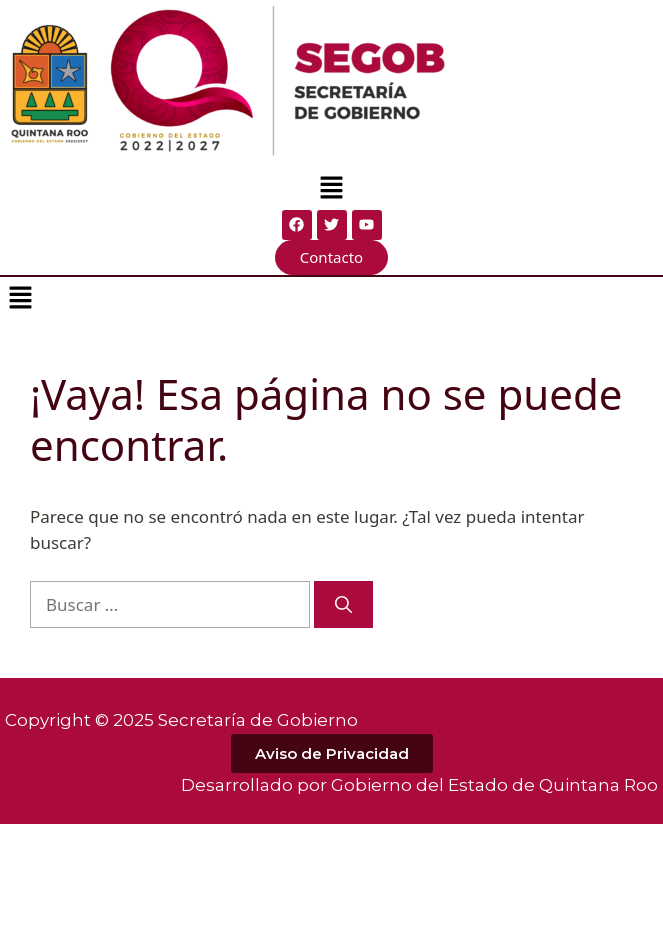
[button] (331, 189)
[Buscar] (343, 605)
